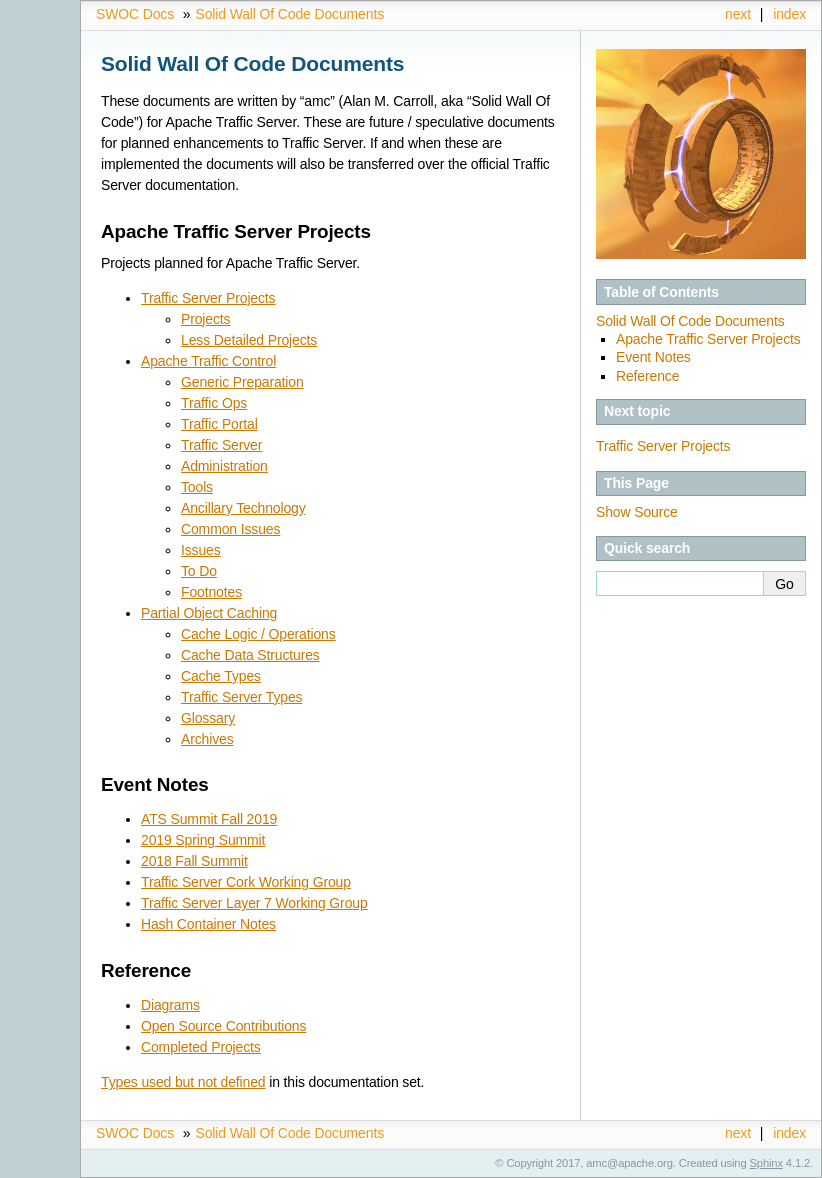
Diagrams (170, 1005)
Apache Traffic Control (208, 361)
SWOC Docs (135, 14)
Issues (201, 550)
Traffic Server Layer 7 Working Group (254, 903)
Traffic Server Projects (208, 298)
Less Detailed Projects (249, 340)
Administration (224, 466)
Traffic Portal (219, 424)
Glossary (208, 718)
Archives (207, 739)
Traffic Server (221, 445)
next (738, 14)
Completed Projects (201, 1047)
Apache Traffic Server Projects (708, 339)
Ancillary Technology (243, 508)
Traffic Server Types (241, 697)
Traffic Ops (214, 403)
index (789, 14)
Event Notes (653, 357)
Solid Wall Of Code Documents (289, 14)
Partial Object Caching (209, 613)
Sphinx (766, 1163)
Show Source (637, 512)
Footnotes (211, 592)
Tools (197, 487)
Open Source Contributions (223, 1026)
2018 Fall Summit (194, 861)
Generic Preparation (242, 382)
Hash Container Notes (208, 924)
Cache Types (221, 676)
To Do (199, 571)
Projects (205, 319)
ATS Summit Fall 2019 (209, 819)
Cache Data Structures (250, 655)
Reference (647, 376)
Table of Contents (661, 292)
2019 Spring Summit (203, 840)
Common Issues (230, 529)
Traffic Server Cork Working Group (246, 882)
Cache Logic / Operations (258, 634)
